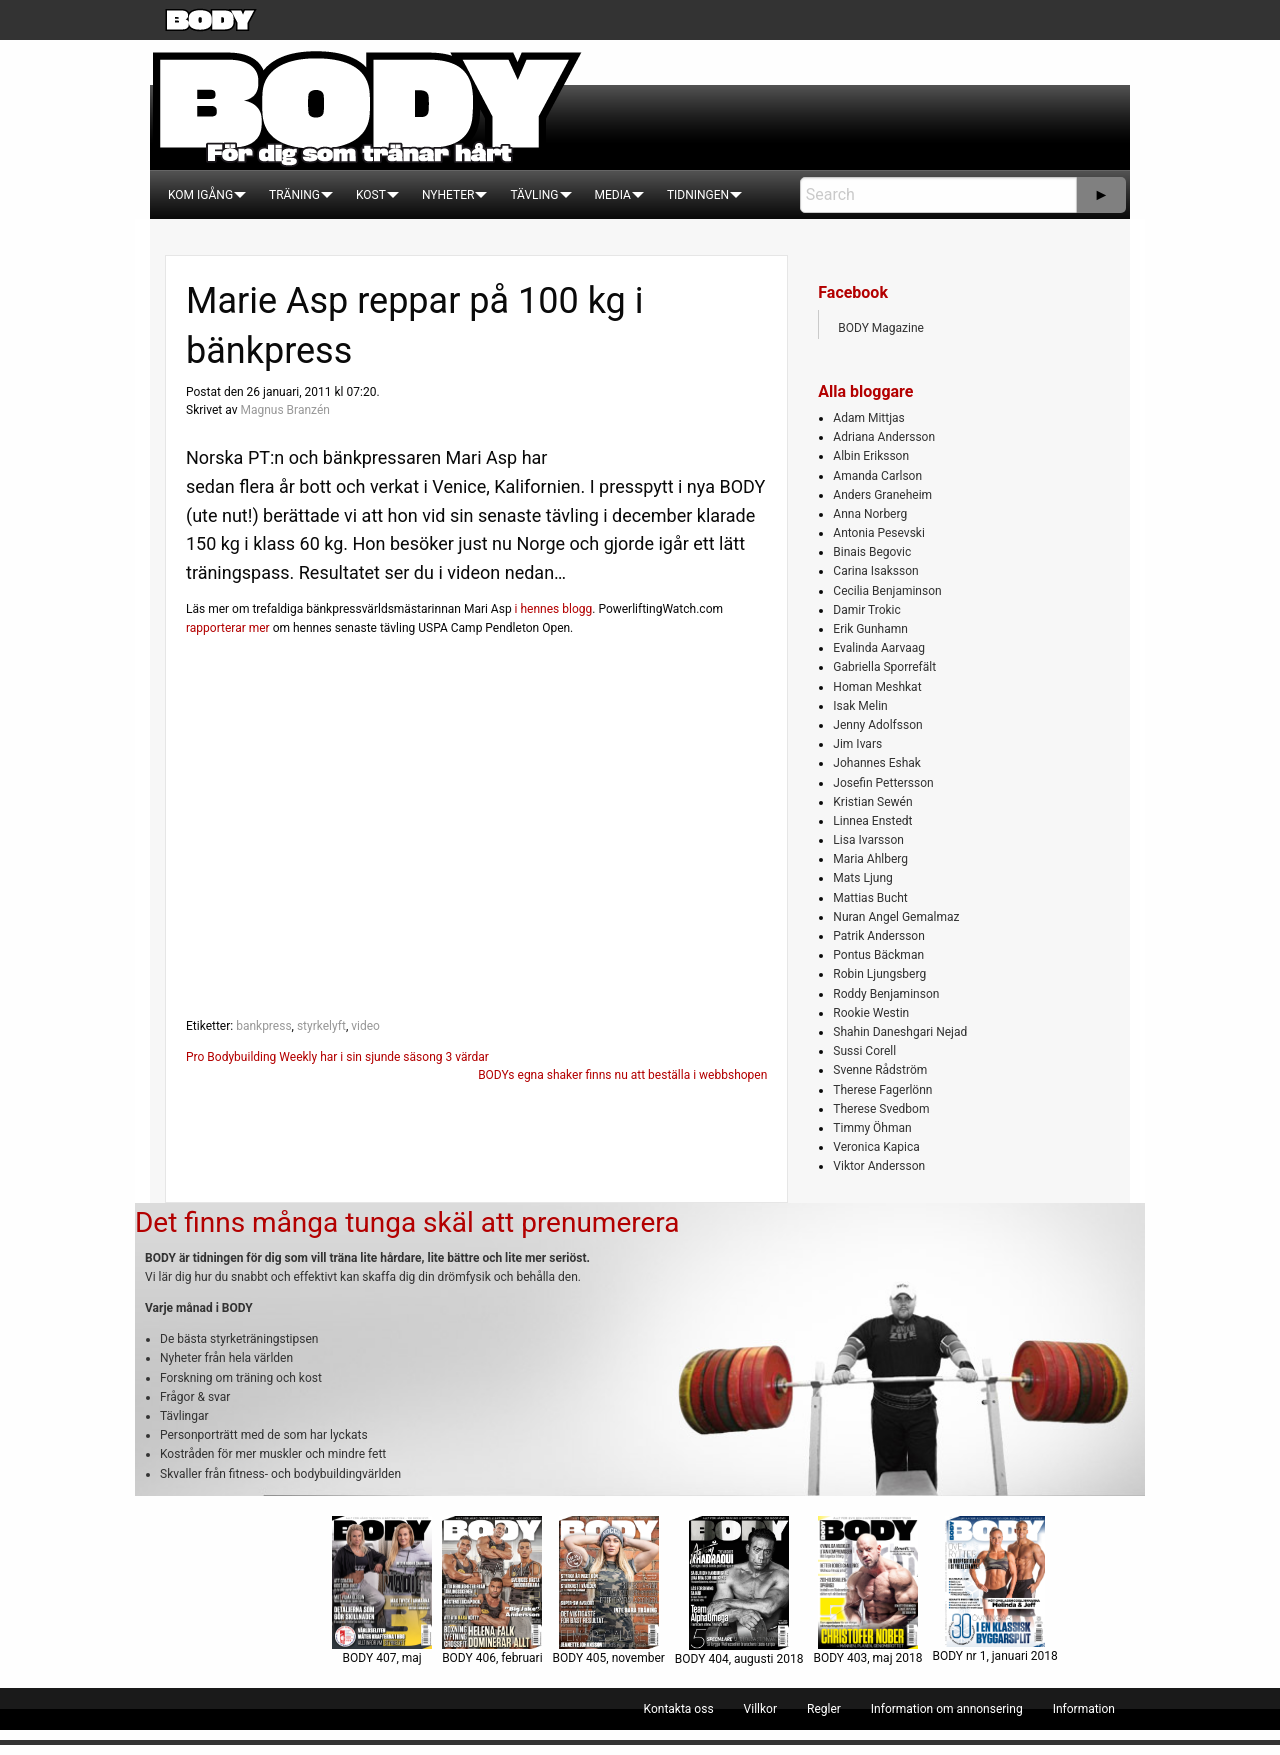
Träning (294, 195)
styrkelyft (321, 1026)
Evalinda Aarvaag (879, 648)
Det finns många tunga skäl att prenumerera (407, 1222)
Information (1084, 1709)
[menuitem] (200, 195)
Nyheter (448, 195)
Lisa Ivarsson (868, 840)
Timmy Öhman (872, 1128)
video (365, 1026)
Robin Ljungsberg (879, 974)
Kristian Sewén (872, 802)
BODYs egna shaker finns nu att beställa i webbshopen (622, 1075)
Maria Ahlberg (870, 859)
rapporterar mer (228, 628)
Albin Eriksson (871, 456)
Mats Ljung (862, 878)
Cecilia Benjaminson (887, 591)
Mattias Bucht (870, 898)
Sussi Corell (864, 1051)
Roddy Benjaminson (886, 994)
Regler (824, 1709)
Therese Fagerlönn (882, 1090)
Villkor (760, 1709)
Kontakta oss (679, 1709)
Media (613, 195)
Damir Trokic (866, 610)
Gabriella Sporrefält (884, 667)
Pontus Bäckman (878, 955)
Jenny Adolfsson (877, 725)
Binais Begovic (872, 552)
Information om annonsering (947, 1709)
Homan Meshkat (877, 687)
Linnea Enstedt (872, 821)
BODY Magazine (881, 328)
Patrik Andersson (879, 936)
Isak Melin (860, 706)
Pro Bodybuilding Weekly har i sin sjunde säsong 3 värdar (337, 1057)
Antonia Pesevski (879, 533)
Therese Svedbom (881, 1109)
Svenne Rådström (880, 1070)
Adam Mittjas (868, 418)
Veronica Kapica (876, 1147)
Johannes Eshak (877, 763)
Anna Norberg (870, 514)
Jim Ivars (857, 744)
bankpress (263, 1026)
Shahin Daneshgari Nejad (900, 1032)
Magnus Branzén (284, 410)
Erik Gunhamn (870, 629)
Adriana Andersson (884, 437)
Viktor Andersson (879, 1166)
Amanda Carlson (877, 476)
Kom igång (200, 195)
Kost (371, 195)
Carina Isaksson (875, 571)
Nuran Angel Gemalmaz (896, 917)
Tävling (534, 195)
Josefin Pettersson (883, 783)
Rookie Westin (871, 1013)
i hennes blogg (554, 609)
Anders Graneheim (882, 495)
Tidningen (698, 195)
